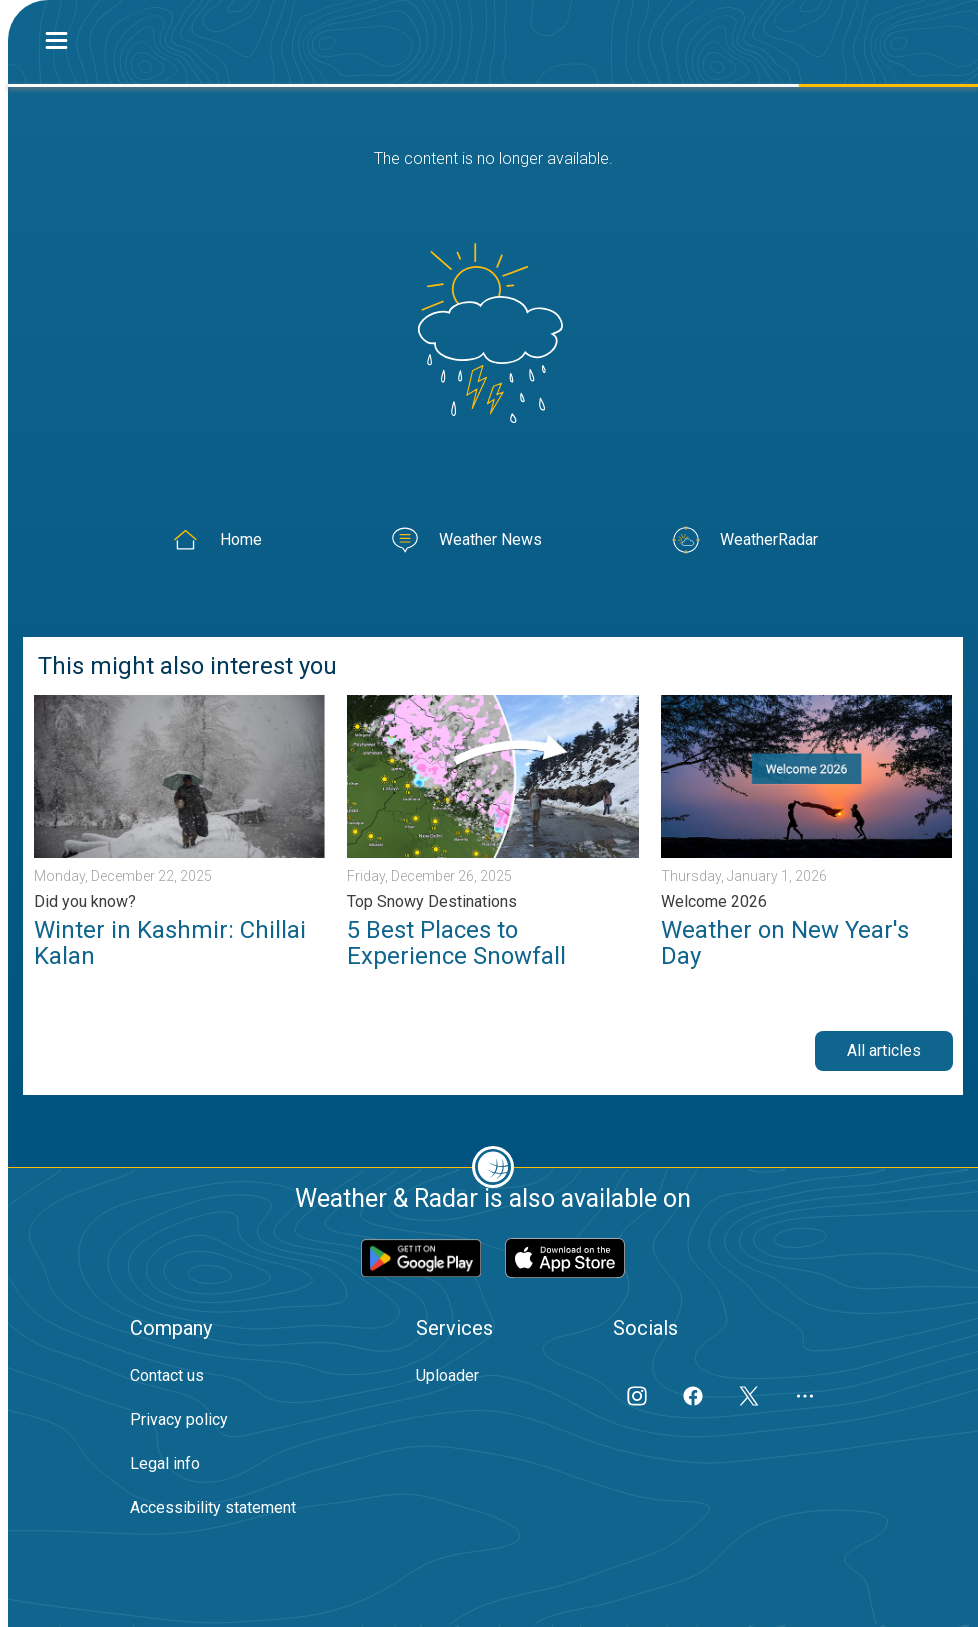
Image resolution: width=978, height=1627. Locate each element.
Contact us (167, 1375)
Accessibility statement (213, 1507)
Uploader (447, 1375)
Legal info (165, 1463)
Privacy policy (179, 1419)
